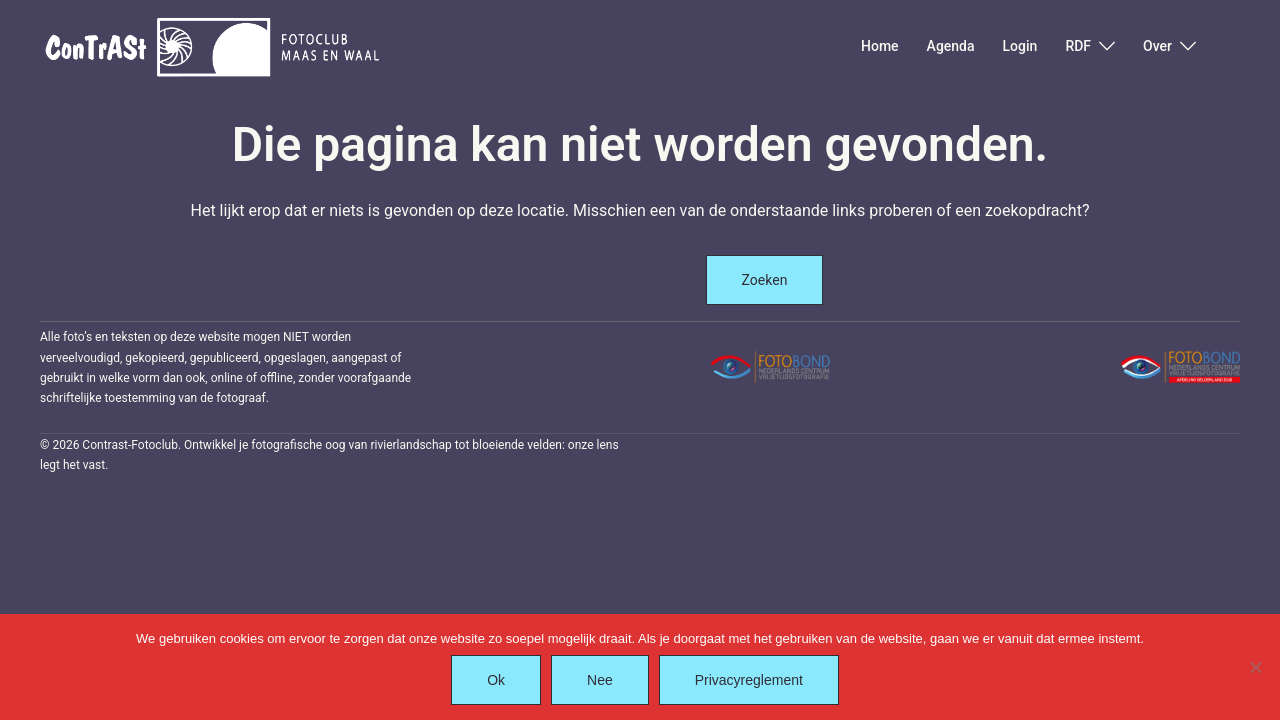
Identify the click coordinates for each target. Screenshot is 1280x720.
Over (1157, 46)
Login (1020, 46)
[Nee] (1255, 667)
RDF (1078, 46)
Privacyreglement (749, 680)
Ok (496, 680)
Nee (600, 680)
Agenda (951, 46)
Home (880, 46)
